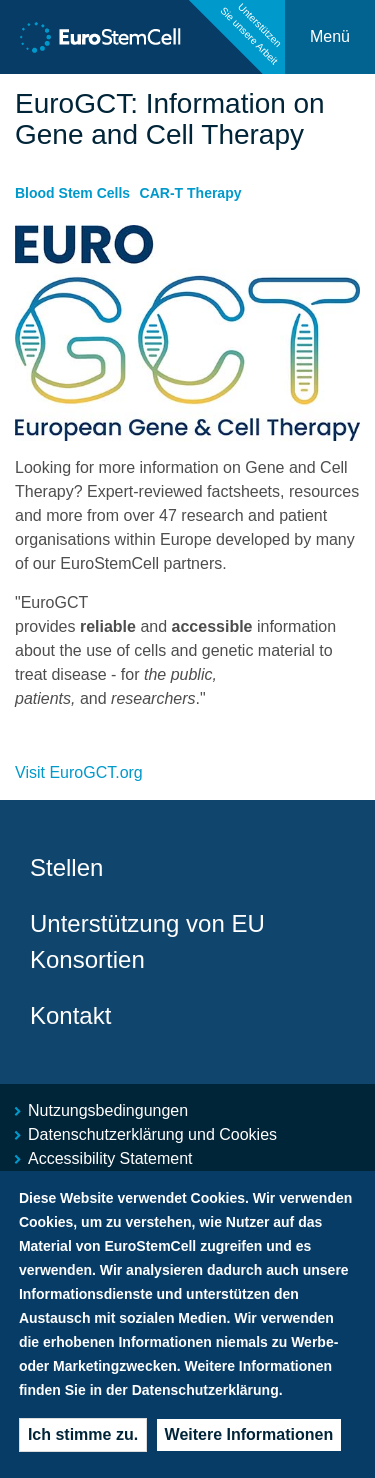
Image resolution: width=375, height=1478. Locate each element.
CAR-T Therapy (191, 193)
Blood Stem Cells (72, 193)
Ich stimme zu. (83, 1434)
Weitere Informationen (249, 1434)
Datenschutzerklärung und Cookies (152, 1134)
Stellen (66, 867)
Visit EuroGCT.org (79, 772)
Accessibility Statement (110, 1158)
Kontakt (70, 1015)
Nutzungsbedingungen (108, 1110)
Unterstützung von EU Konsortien (147, 941)
